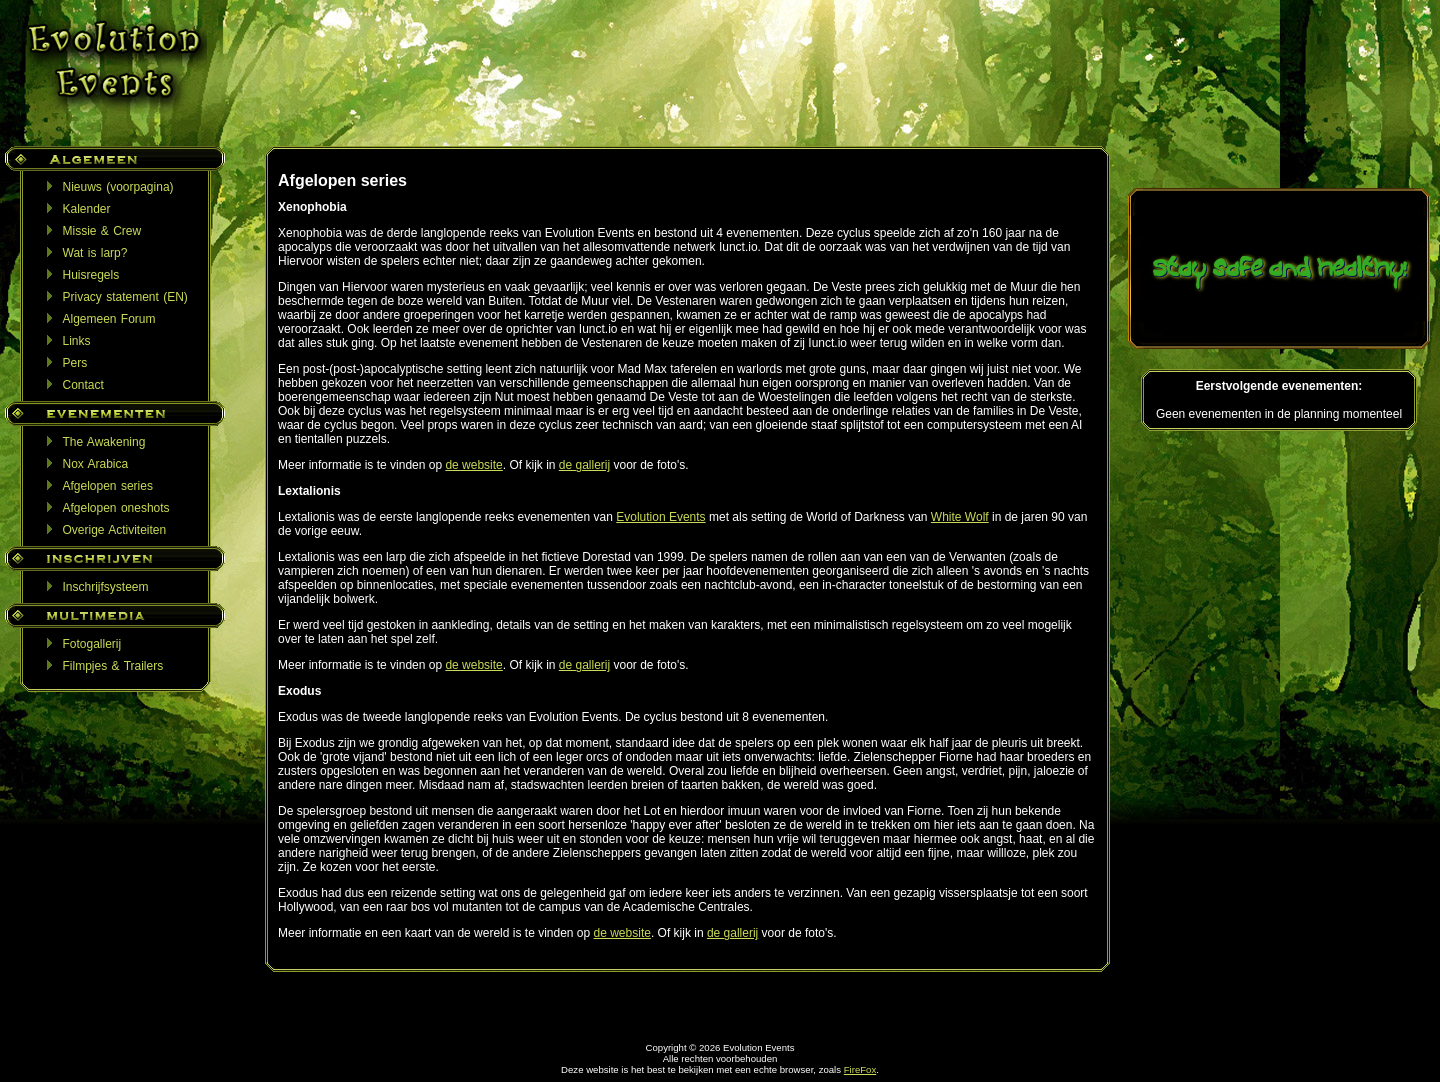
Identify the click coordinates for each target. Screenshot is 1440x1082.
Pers (75, 363)
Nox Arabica (96, 464)
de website (473, 465)
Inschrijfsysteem (106, 587)
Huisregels (91, 275)
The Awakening (104, 442)
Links (77, 341)
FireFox (860, 1069)
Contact (83, 385)
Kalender (87, 209)
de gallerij (584, 465)
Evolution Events (660, 517)
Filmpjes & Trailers (113, 666)
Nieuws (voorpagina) (118, 187)
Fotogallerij (92, 644)
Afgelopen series (108, 486)
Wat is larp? (95, 253)
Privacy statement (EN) (125, 297)
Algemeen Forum (109, 319)
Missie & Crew (102, 231)
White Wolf (960, 517)
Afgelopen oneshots (116, 508)
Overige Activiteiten (115, 530)
